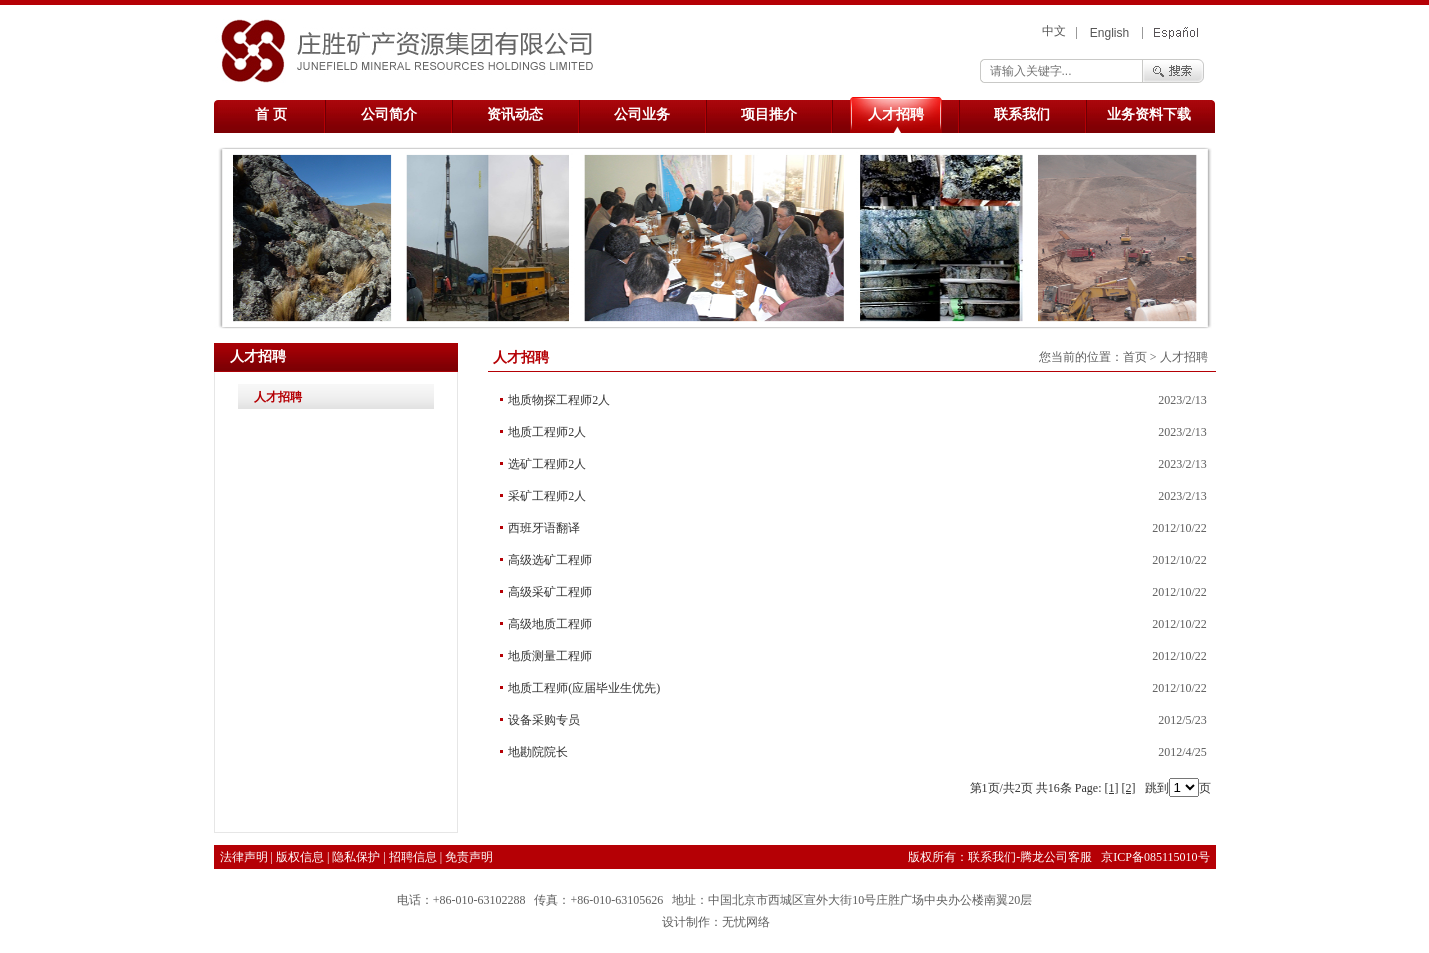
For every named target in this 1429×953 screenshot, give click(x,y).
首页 (1135, 357)
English (1109, 33)
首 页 (271, 114)
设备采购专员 (544, 720)
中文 (1054, 31)
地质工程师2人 (547, 432)
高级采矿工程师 (550, 592)
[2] (1129, 788)
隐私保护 (356, 857)
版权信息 (300, 857)
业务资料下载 (1149, 114)
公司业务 (642, 114)
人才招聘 (896, 114)
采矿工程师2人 (547, 496)
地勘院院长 (538, 752)
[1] (1112, 788)
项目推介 (769, 114)
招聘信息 (413, 857)
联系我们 (1022, 114)
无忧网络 (746, 922)
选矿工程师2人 (547, 464)
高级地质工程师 (550, 624)
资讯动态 (515, 114)
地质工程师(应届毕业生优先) (584, 688)
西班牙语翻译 (544, 528)
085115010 (1171, 857)
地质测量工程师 (550, 656)
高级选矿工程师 (550, 560)
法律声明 (244, 857)
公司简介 (389, 114)
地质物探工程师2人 (559, 400)
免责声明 (469, 857)
